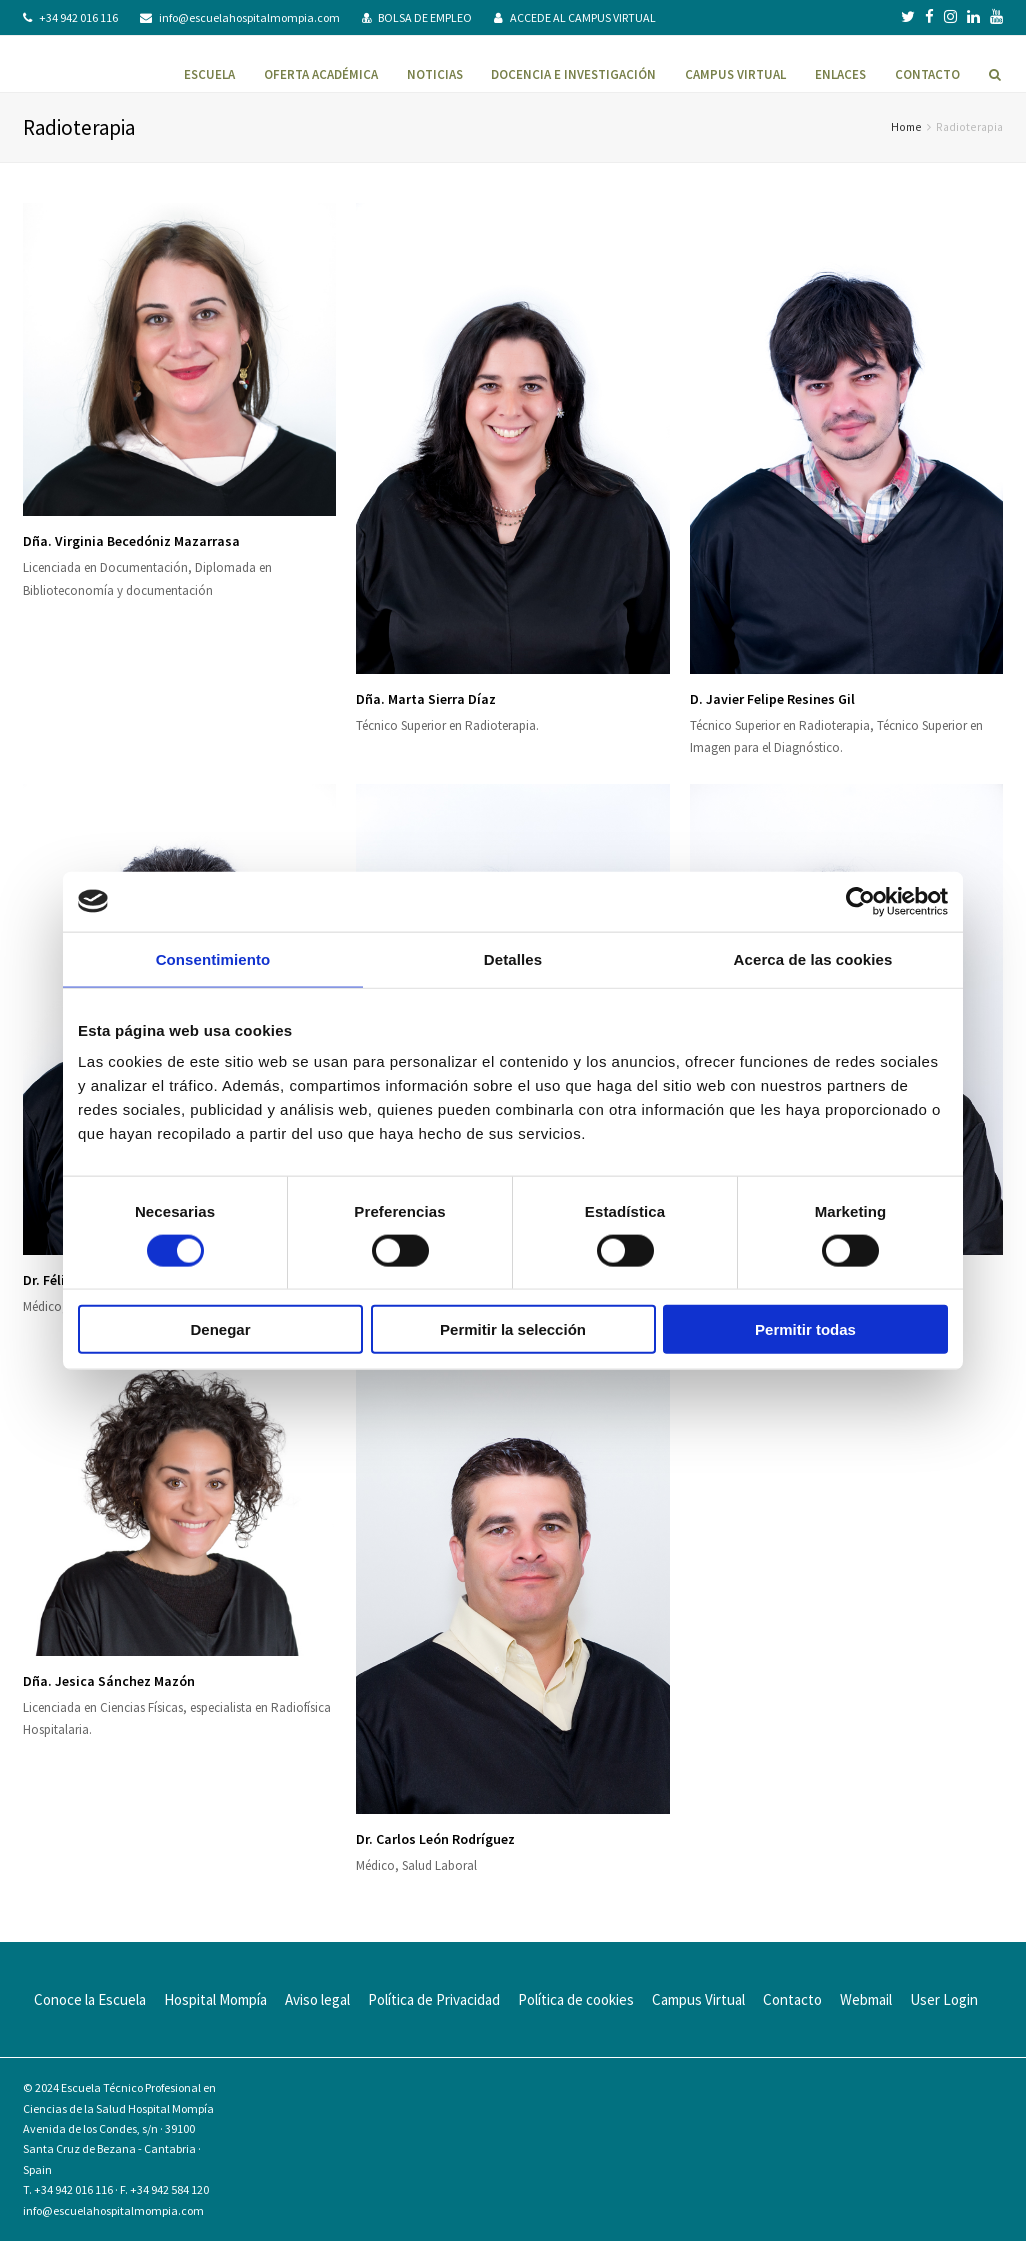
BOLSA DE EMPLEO (425, 17)
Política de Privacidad (434, 1999)
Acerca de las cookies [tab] (813, 958)
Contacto (792, 1999)
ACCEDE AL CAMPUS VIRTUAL (583, 17)
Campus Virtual (698, 1999)
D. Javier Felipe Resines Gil (772, 699)
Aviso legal (317, 1999)
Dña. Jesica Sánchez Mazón (109, 1681)
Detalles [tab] (513, 958)
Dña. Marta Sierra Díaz (426, 699)
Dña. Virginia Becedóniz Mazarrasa (131, 541)
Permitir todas (805, 1329)
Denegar (220, 1329)
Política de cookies (576, 1999)
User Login (944, 1999)
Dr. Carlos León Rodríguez (435, 1839)
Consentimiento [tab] (213, 958)
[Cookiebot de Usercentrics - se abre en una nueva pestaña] (860, 901)
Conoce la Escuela (90, 1999)
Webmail (866, 1999)
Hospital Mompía (215, 1999)
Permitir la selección (513, 1329)
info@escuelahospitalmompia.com (249, 17)
